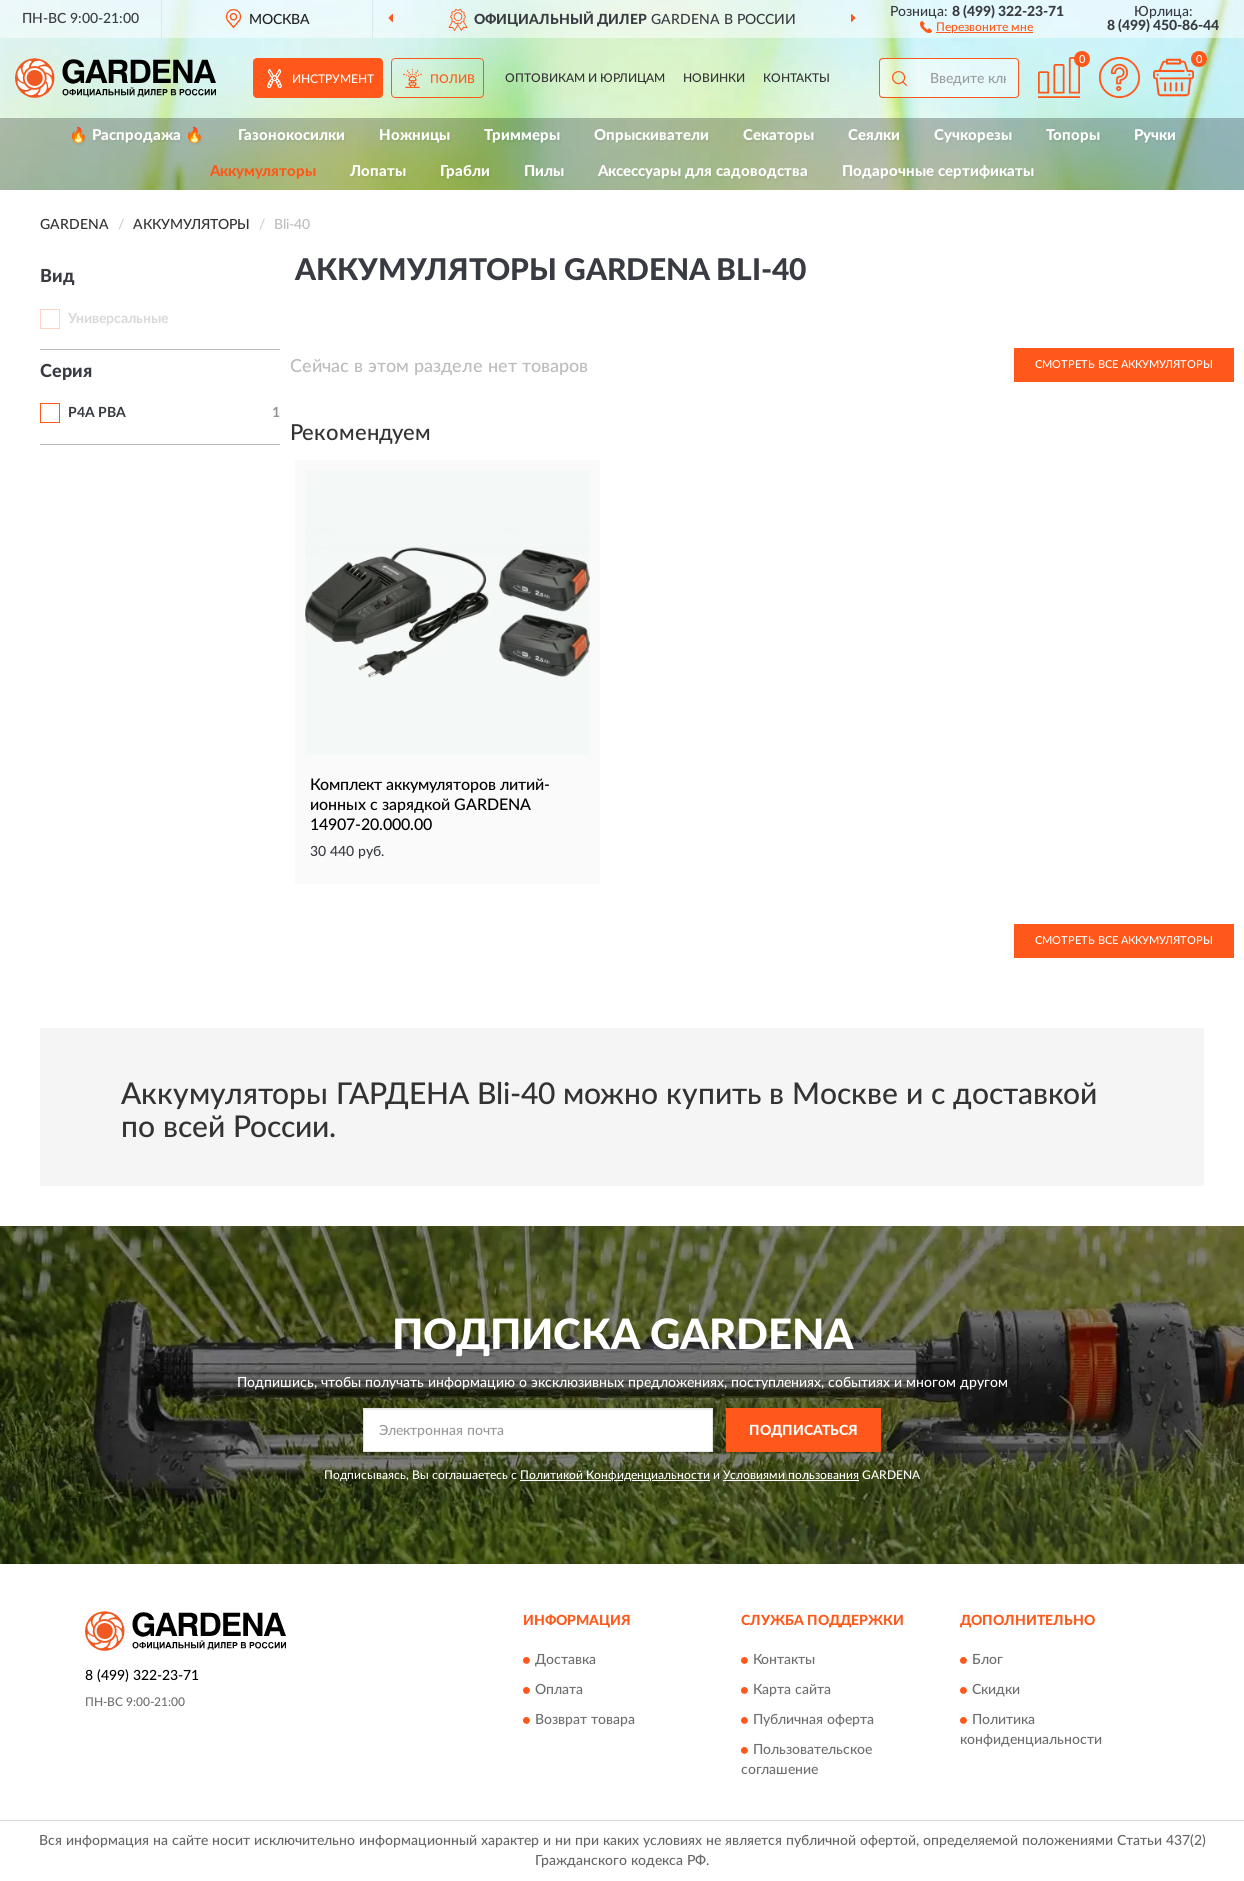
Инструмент (333, 79)
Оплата (559, 1690)
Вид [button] (57, 277)
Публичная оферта (813, 1720)
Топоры (1073, 135)
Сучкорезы (973, 135)
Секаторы (778, 135)
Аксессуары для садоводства (703, 171)
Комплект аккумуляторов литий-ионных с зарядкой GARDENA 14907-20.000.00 (430, 805)
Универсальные (118, 319)
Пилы (544, 171)
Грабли (465, 171)
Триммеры (522, 135)
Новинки (714, 78)
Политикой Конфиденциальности (615, 1475)
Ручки (1155, 135)
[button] (976, 26)
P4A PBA (97, 413)
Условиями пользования (791, 1475)
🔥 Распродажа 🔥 (136, 135)
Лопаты (378, 171)
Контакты (796, 78)
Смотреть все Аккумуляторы (1124, 364)
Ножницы (414, 135)
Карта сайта (792, 1690)
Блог (987, 1660)
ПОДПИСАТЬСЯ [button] (803, 1431)
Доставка (565, 1660)
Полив (452, 79)
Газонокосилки (291, 135)
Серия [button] (66, 372)
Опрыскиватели (651, 135)
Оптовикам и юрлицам (585, 78)
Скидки (996, 1690)
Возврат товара (585, 1720)
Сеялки (874, 135)
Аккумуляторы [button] (263, 171)
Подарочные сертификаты (938, 171)
